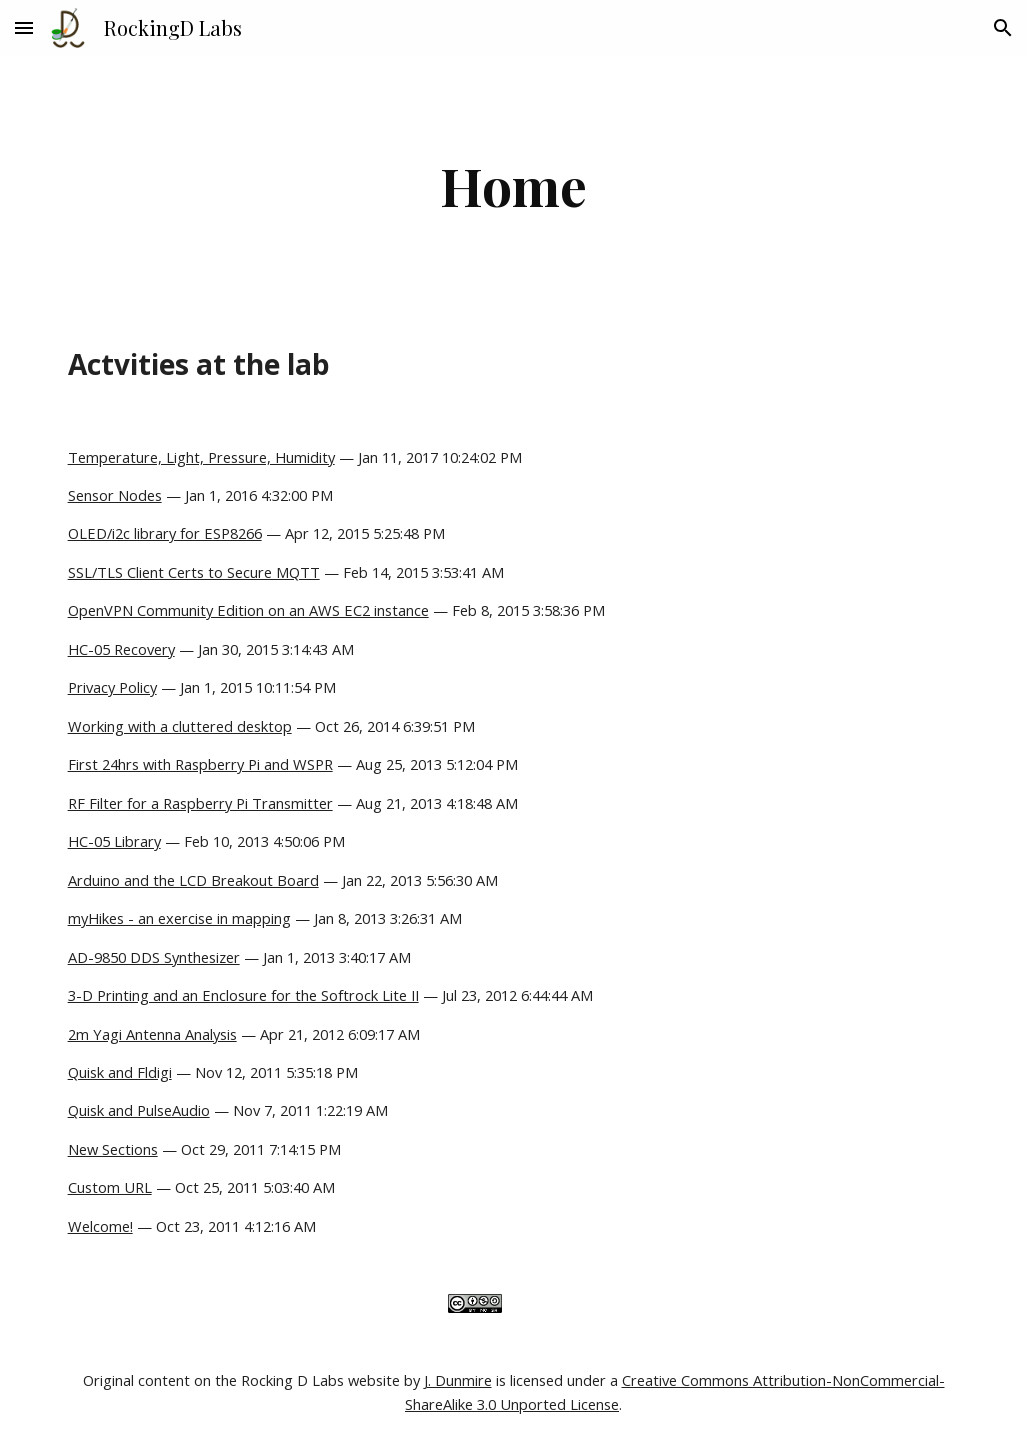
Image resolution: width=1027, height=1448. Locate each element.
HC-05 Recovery (121, 649)
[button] (24, 27)
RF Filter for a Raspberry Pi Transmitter (200, 803)
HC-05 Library (114, 841)
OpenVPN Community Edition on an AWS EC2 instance (248, 610)
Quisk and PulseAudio (139, 1110)
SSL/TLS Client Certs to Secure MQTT (194, 572)
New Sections (113, 1149)
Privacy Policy (112, 687)
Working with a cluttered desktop (180, 726)
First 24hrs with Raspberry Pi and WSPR (200, 764)
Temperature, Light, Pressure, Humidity (201, 457)
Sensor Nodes (115, 495)
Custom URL (110, 1187)
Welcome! (100, 1226)
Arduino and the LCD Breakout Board (193, 880)
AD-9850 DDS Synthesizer (154, 957)
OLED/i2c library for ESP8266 (165, 533)
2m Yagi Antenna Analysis (152, 1034)
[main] (514, 185)
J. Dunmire (458, 1380)
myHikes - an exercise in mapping (179, 918)
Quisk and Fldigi (120, 1072)
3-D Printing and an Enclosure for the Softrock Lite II (243, 995)
